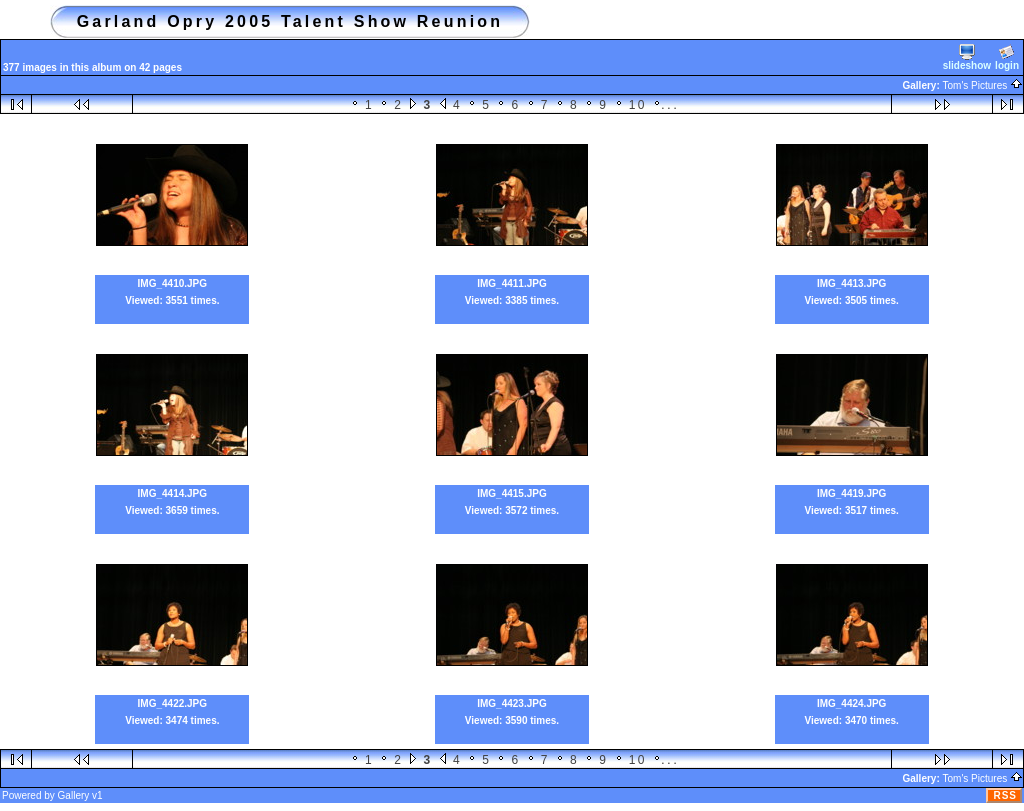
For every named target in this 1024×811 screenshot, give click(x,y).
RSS (1005, 795)
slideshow (967, 57)
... (670, 104)
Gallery (74, 795)
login (1007, 57)
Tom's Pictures (983, 85)
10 (638, 105)
